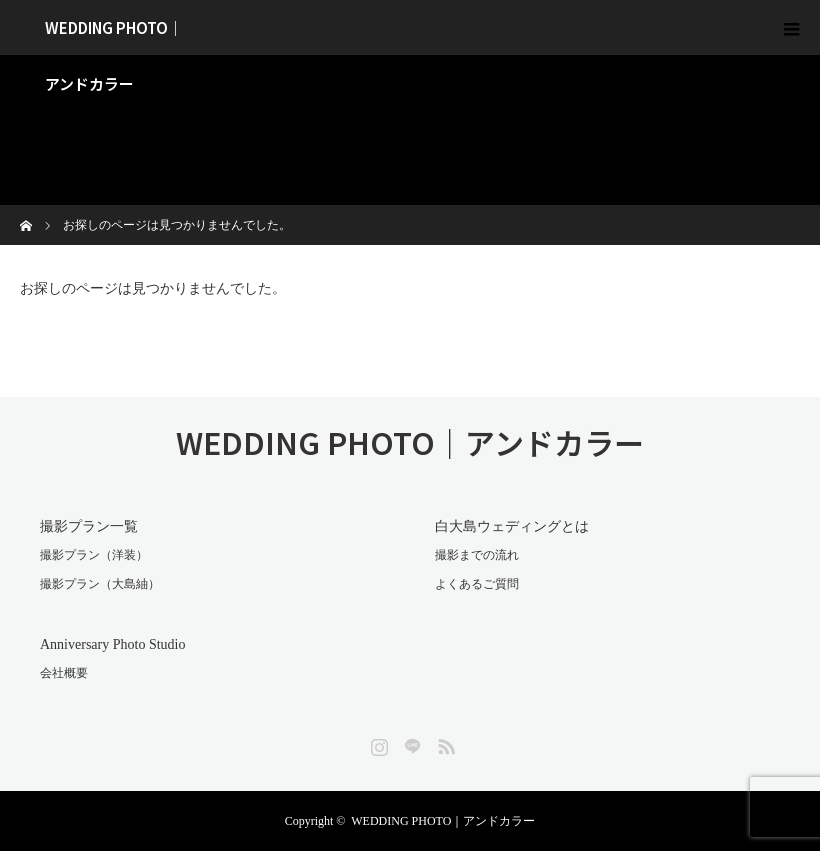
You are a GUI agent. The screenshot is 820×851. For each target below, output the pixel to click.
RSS (444, 743)
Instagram (377, 743)
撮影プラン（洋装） (94, 555)
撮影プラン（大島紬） (100, 584)
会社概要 (64, 673)
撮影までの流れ (477, 555)
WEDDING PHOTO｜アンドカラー (114, 36)
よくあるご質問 (477, 584)
